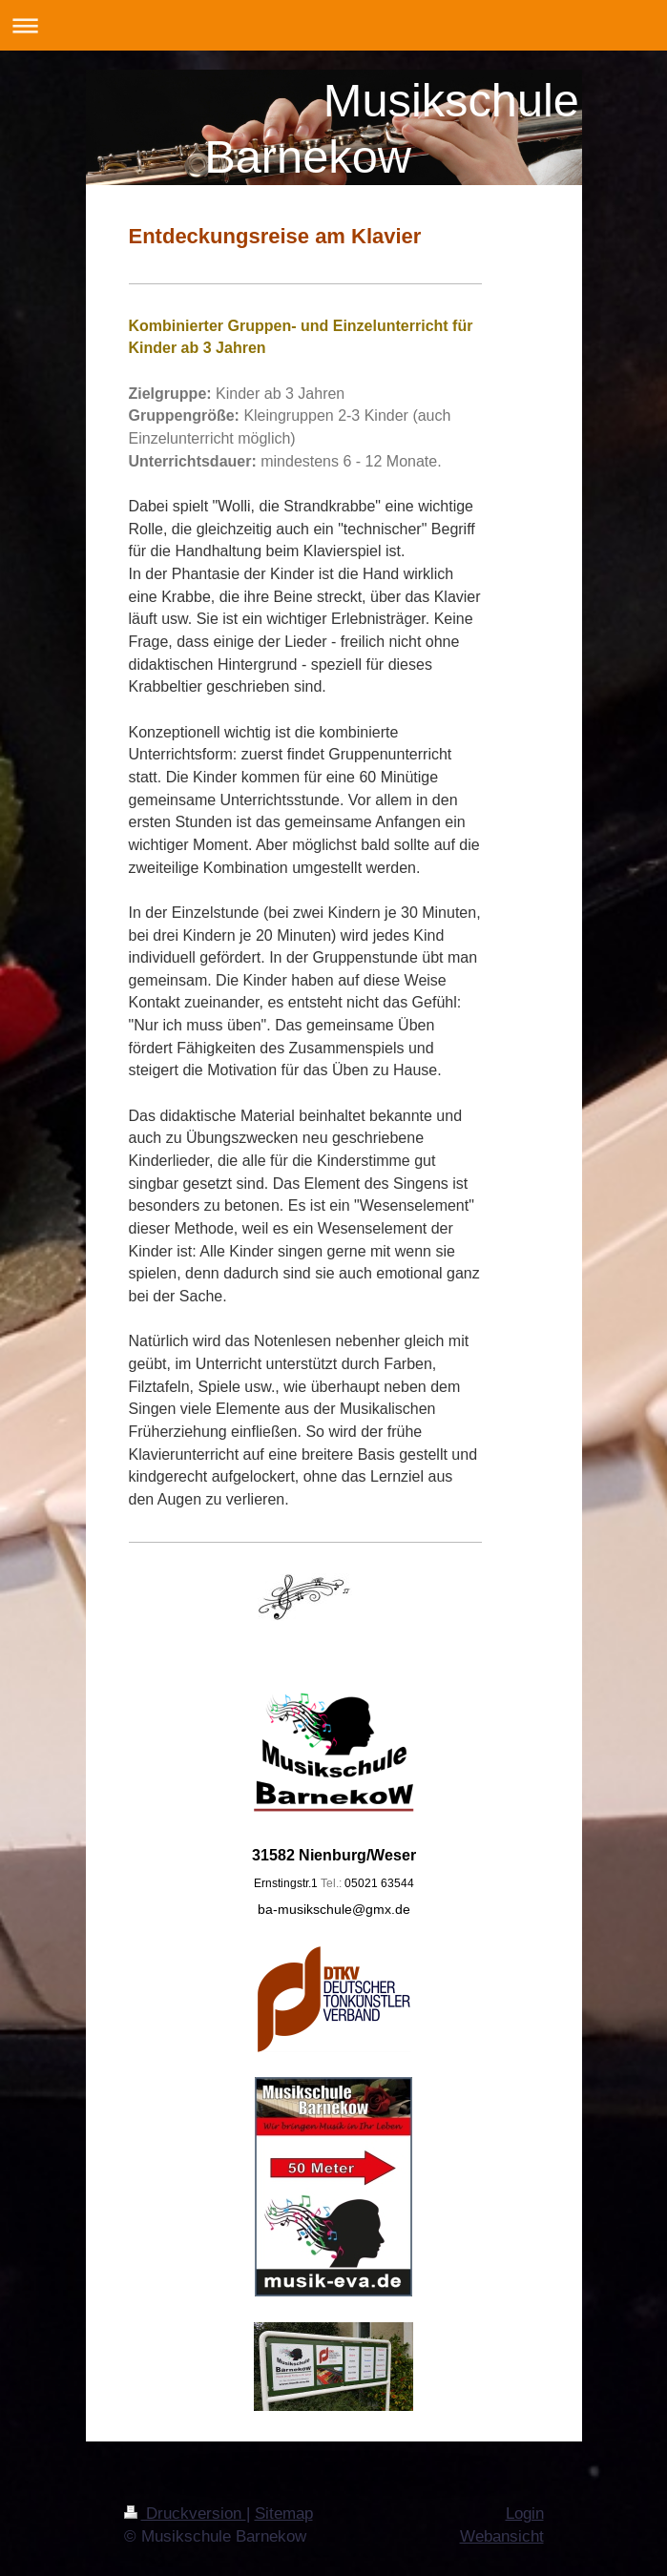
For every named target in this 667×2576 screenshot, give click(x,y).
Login (525, 2513)
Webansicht (502, 2536)
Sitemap (284, 2513)
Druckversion (185, 2513)
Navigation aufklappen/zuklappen (333, 25)
